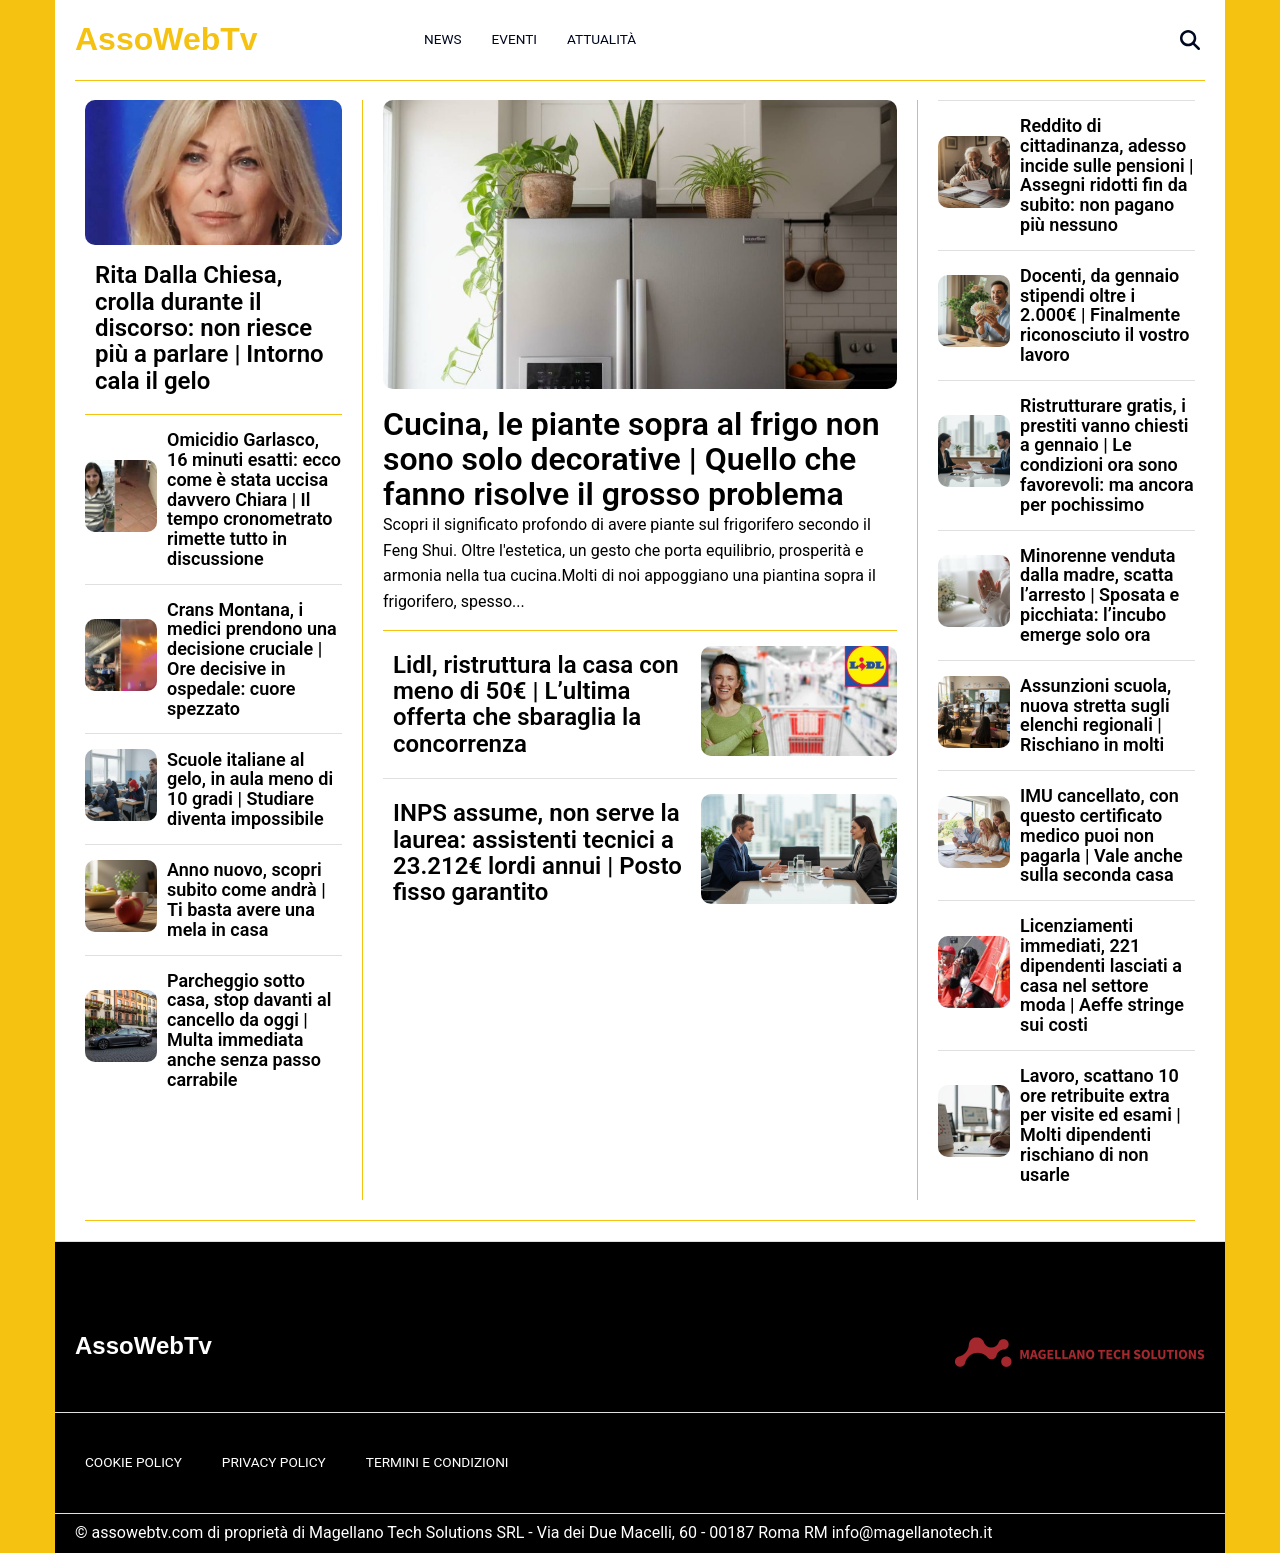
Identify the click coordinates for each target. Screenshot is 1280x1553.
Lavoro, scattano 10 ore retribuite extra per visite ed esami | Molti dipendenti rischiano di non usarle (1100, 1125)
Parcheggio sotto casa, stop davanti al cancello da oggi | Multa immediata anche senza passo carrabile (249, 1030)
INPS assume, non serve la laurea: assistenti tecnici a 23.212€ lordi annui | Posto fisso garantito (537, 852)
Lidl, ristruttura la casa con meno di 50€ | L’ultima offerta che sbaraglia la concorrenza (536, 704)
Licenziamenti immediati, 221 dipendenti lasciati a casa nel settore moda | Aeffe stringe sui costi (1102, 975)
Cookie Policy (133, 1462)
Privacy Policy (274, 1462)
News (443, 39)
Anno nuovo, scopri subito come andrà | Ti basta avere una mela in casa (246, 899)
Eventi (514, 39)
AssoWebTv (166, 39)
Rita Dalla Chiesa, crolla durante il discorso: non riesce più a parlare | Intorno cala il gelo (209, 328)
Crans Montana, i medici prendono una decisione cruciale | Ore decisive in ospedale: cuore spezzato (252, 659)
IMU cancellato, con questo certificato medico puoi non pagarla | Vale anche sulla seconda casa (1101, 835)
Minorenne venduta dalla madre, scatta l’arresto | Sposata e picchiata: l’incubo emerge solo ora (1099, 595)
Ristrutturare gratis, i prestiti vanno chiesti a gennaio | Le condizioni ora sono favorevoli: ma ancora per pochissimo (1107, 455)
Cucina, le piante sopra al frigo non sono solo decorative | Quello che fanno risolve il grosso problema (631, 459)
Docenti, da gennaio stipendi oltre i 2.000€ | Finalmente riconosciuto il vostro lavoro (1104, 315)
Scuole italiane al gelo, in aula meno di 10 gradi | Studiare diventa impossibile (250, 789)
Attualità (601, 39)
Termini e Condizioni (437, 1462)
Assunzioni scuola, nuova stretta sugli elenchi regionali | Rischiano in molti (1095, 715)
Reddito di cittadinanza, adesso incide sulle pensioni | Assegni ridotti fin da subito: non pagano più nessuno (1107, 175)
